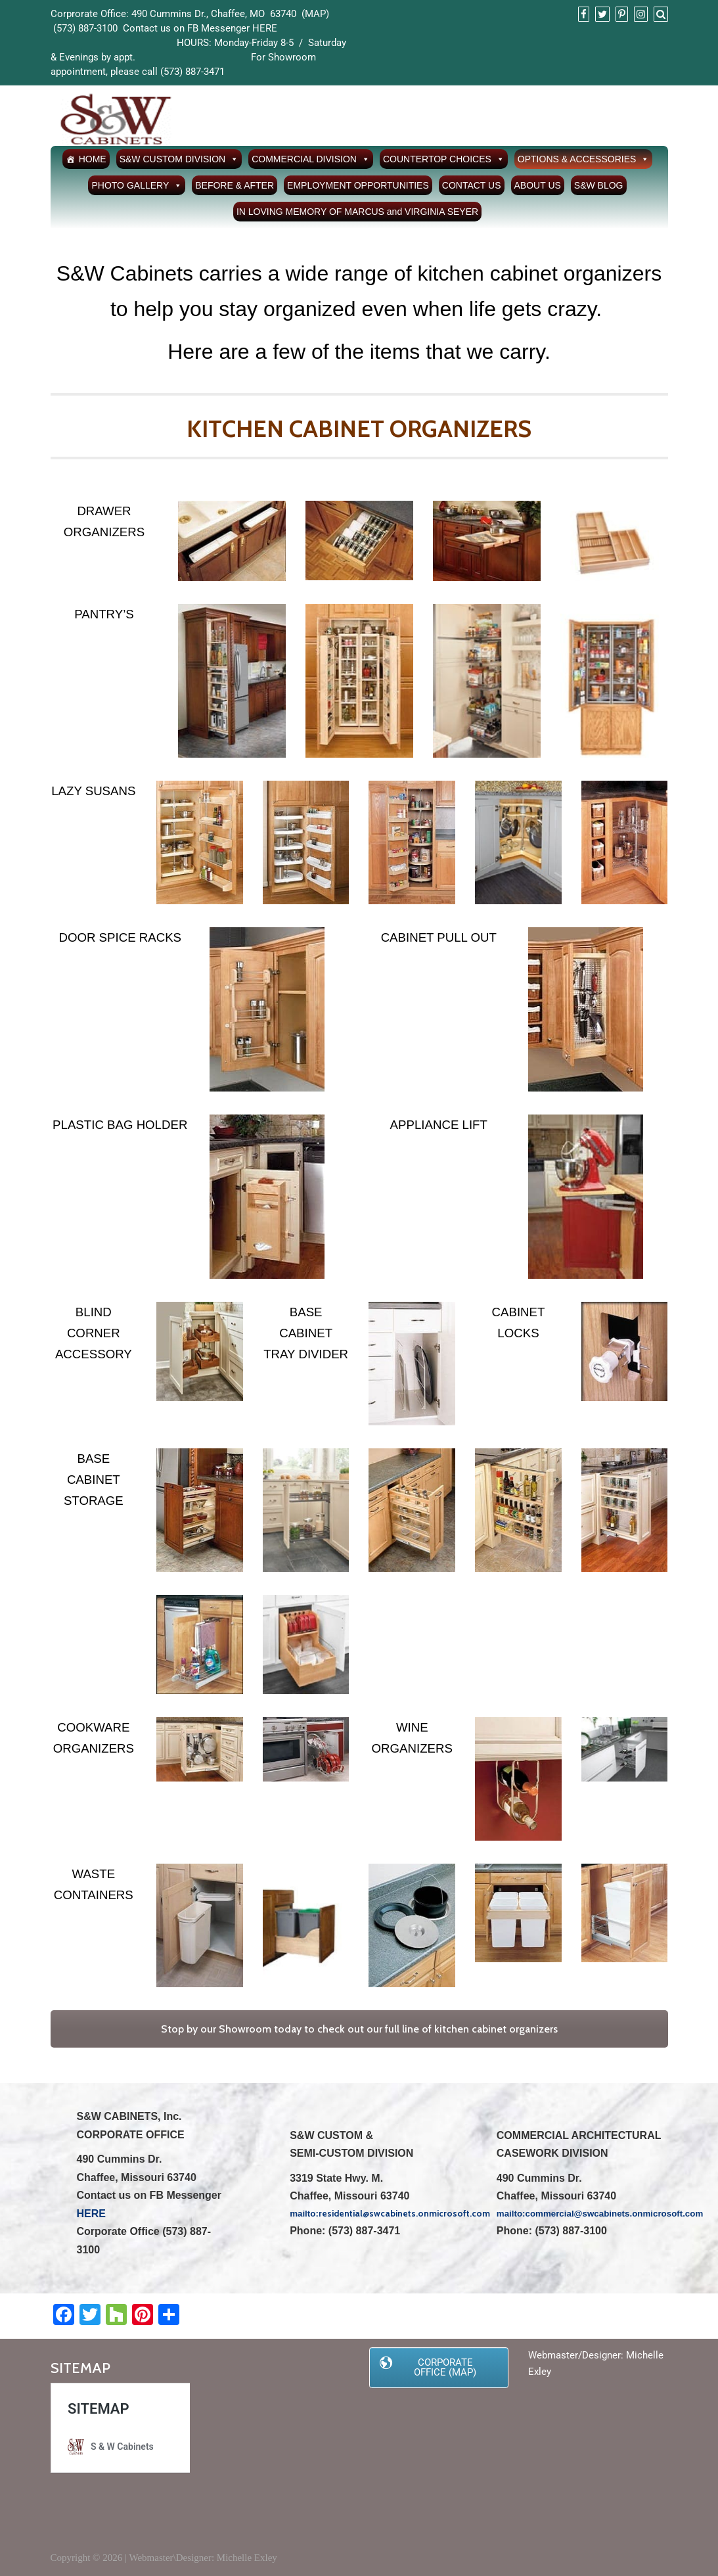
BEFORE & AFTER (234, 185)
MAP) (317, 14)
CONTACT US (471, 185)
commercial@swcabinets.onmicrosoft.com (615, 2214)
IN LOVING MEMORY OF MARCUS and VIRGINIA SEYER (357, 211)
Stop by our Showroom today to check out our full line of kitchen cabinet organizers (359, 2029)
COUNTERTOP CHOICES (444, 159)
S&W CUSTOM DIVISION (179, 159)
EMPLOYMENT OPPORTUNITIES (358, 185)
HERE (264, 28)
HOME (92, 159)
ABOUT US (537, 185)
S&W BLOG (598, 185)
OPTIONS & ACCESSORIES (584, 159)
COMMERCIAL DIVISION (311, 159)
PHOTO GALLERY (136, 185)
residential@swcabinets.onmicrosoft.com (404, 2213)
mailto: (511, 2214)
